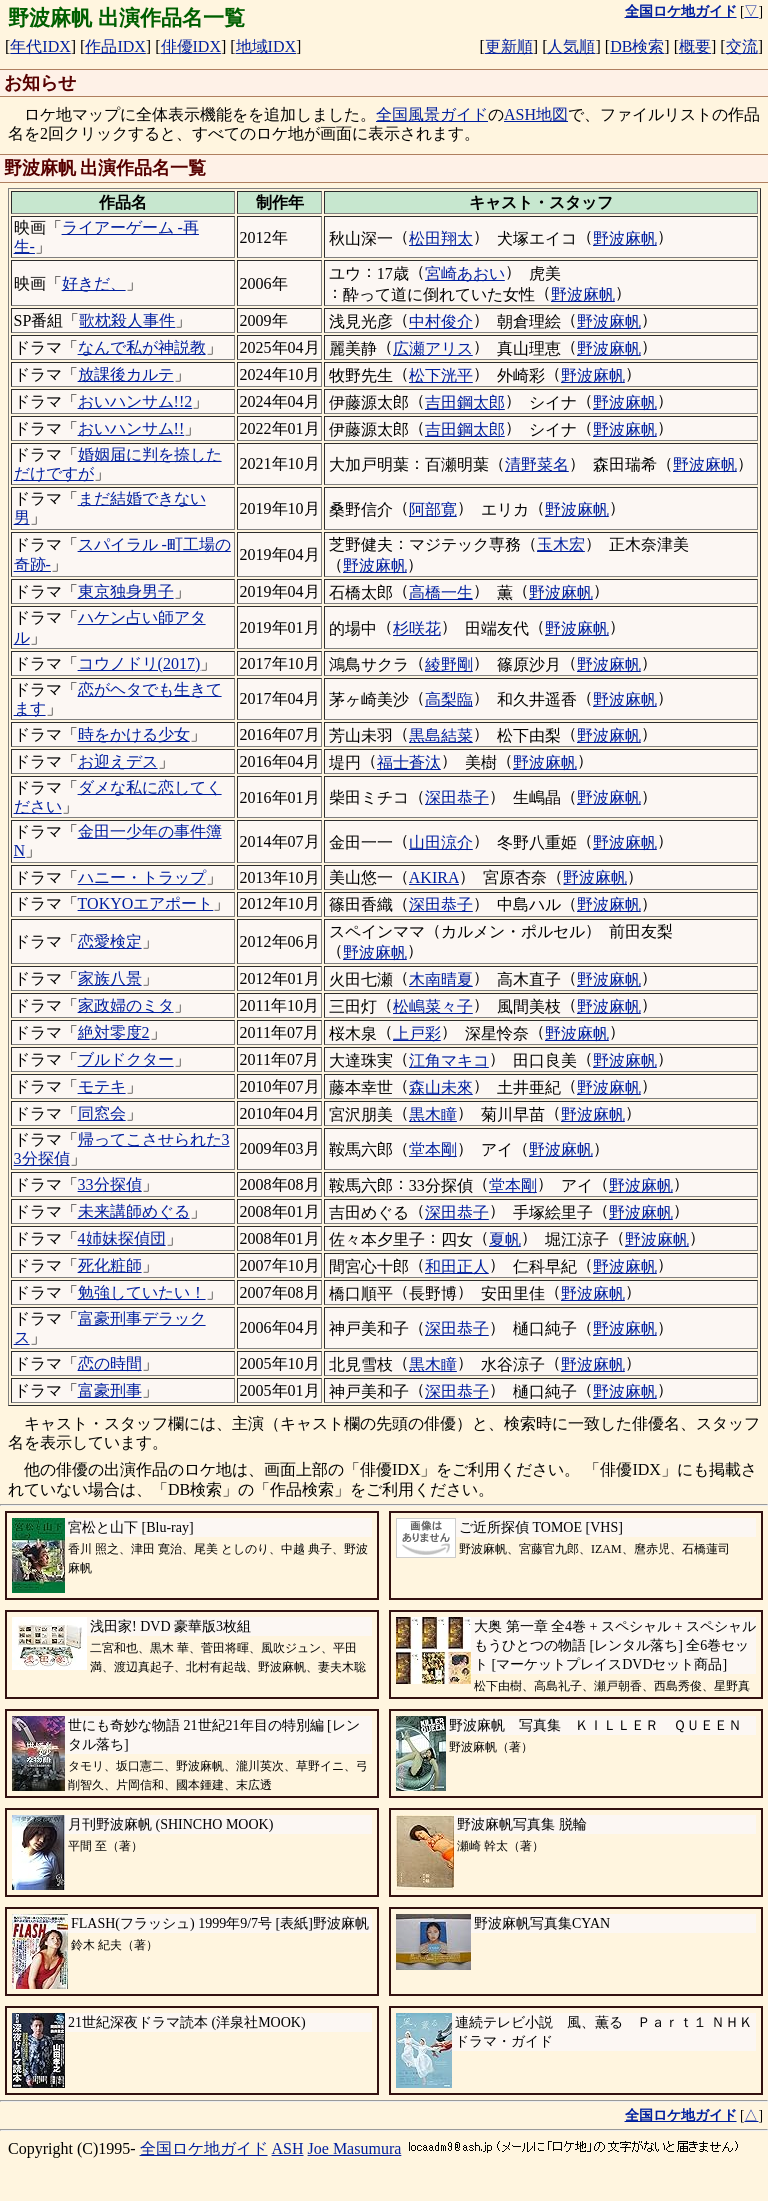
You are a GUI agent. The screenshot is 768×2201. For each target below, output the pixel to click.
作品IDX (115, 46)
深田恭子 (457, 797)
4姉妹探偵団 (122, 1238)
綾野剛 (449, 664)
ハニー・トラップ (142, 877)
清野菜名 (537, 464)
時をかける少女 (134, 734)
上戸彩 (417, 1033)
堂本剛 (433, 1149)
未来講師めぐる (134, 1211)
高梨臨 (449, 699)
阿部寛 (433, 509)
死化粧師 (110, 1265)
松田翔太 (441, 238)
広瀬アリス (433, 348)
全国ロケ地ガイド (204, 2148)
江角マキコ (449, 1060)
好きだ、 (94, 283)
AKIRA (434, 877)
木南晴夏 (441, 979)
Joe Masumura (355, 2148)
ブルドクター (126, 1059)
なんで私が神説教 (142, 347)
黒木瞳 (433, 1114)
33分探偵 (110, 1184)
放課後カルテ (126, 374)
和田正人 (457, 1266)
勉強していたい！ (142, 1292)
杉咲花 (417, 628)
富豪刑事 (110, 1390)
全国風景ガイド (432, 114)
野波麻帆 (625, 238)
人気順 (571, 46)
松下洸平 (441, 375)
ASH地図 (536, 114)
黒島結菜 (441, 735)
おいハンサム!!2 (135, 401)
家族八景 (110, 978)
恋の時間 (110, 1363)
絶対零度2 (114, 1032)
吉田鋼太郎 (465, 402)
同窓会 (102, 1113)
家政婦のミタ (126, 1005)
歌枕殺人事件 (127, 320)
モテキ (102, 1086)
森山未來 (441, 1087)
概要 (695, 46)
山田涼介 (441, 842)
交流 (742, 46)
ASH (288, 2148)
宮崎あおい (465, 273)
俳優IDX (191, 46)
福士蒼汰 (409, 762)
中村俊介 (441, 321)
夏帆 (505, 1239)
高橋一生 (441, 592)
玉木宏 (561, 544)
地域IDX (266, 46)
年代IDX (40, 46)
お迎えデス (118, 761)
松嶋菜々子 (433, 1006)
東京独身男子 (126, 591)
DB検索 (637, 46)
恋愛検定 (110, 941)
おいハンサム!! (131, 428)
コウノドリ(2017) (139, 663)
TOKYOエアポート (146, 903)
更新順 (509, 46)
